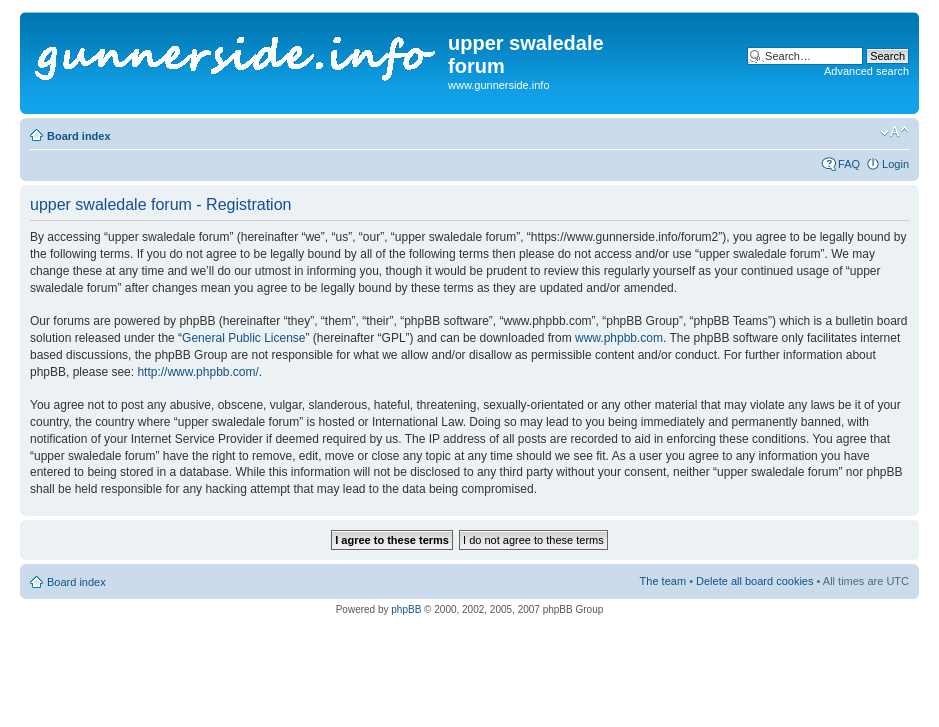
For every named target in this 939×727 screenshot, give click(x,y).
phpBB (406, 609)
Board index (79, 136)
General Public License (243, 338)
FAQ (849, 164)
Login (895, 164)
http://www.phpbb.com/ (197, 372)
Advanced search (866, 71)
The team (663, 581)
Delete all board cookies (754, 581)
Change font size (894, 132)
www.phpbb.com (619, 338)
